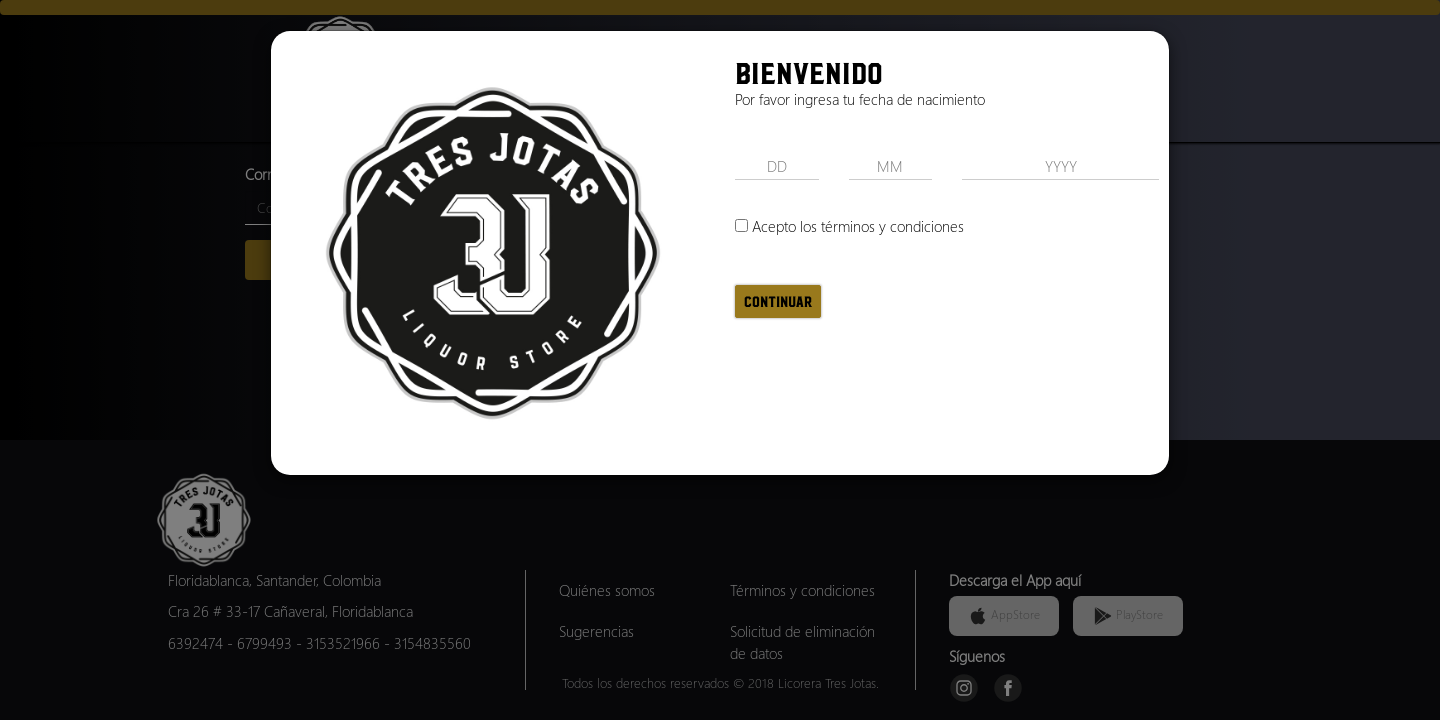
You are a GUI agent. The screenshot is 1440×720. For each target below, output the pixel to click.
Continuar (778, 301)
